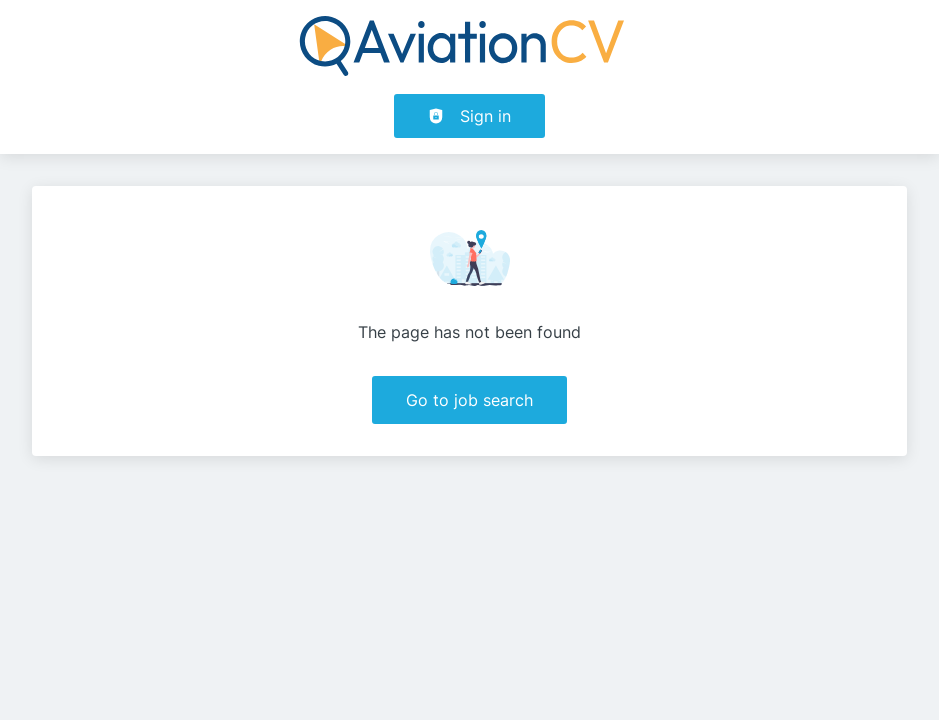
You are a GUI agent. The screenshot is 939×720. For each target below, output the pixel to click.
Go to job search (469, 400)
